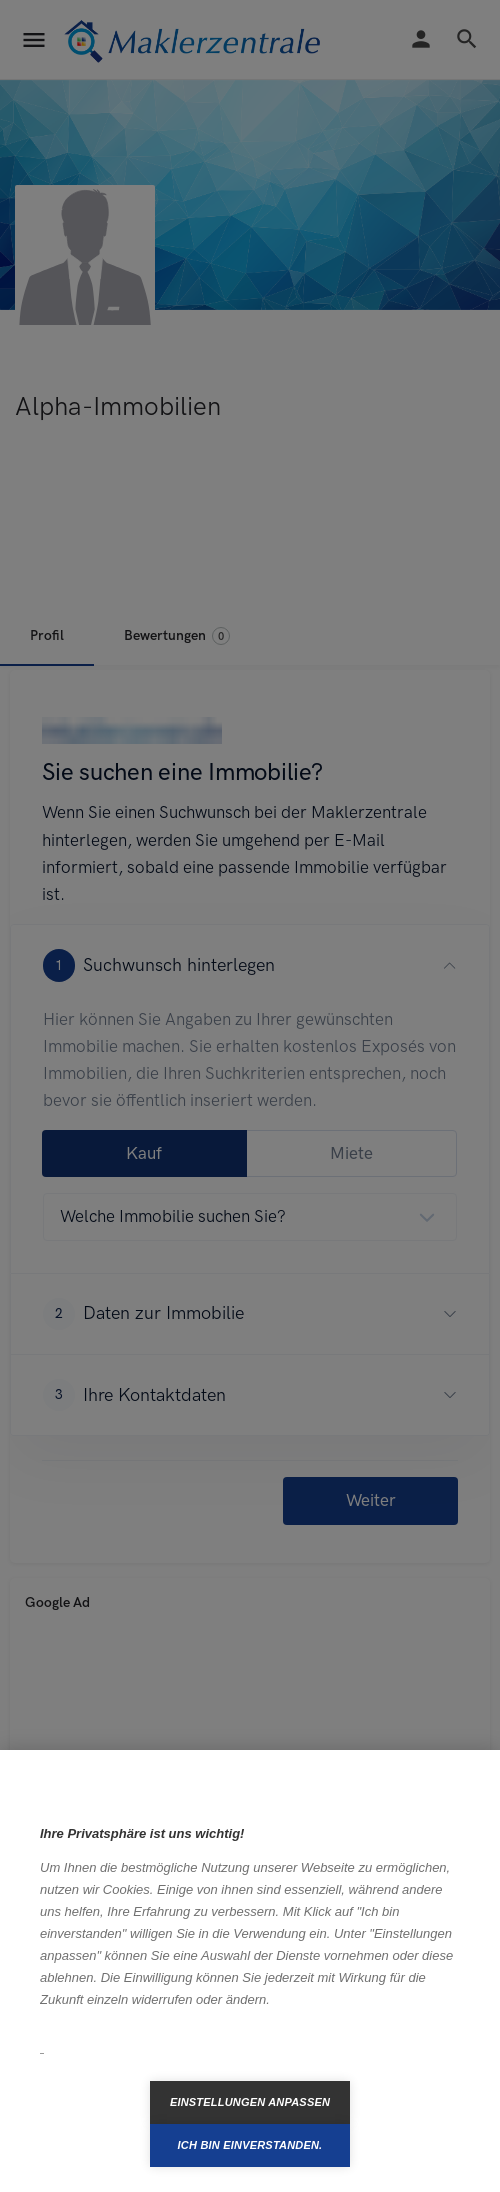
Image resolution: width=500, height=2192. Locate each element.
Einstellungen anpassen (250, 2102)
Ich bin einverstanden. (250, 2145)
